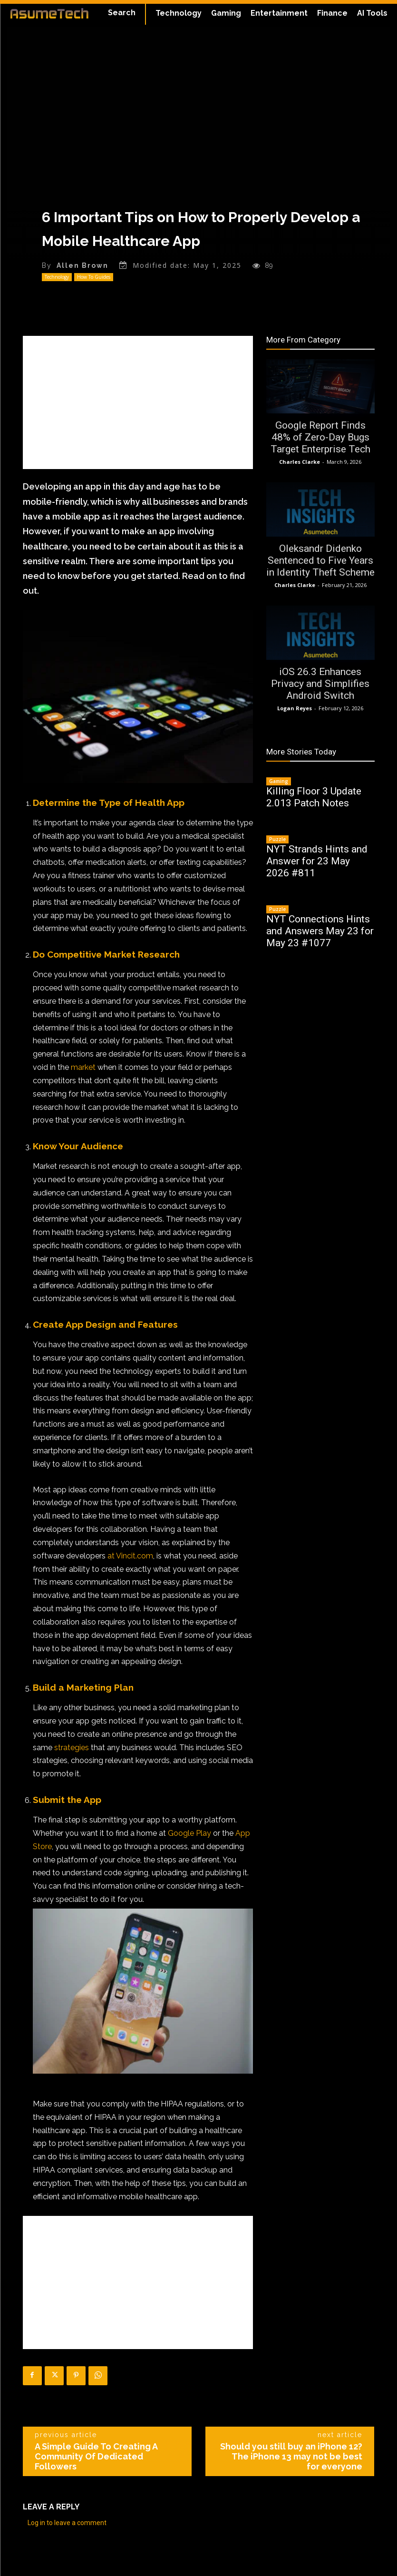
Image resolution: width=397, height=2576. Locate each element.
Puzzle (277, 839)
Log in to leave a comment (67, 2523)
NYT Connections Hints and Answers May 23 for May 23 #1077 (320, 931)
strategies (71, 1747)
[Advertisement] (138, 402)
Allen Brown (82, 265)
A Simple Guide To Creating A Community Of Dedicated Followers (96, 2456)
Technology (57, 277)
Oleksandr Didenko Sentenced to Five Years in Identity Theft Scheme (320, 560)
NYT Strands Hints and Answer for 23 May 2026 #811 (317, 861)
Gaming (278, 781)
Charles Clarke (299, 461)
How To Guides (93, 277)
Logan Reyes (294, 708)
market (83, 1066)
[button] (122, 13)
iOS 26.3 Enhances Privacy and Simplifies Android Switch (320, 683)
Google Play (189, 1832)
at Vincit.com (130, 1555)
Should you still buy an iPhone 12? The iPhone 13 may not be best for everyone (291, 2456)
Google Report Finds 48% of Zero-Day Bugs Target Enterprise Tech (320, 437)
